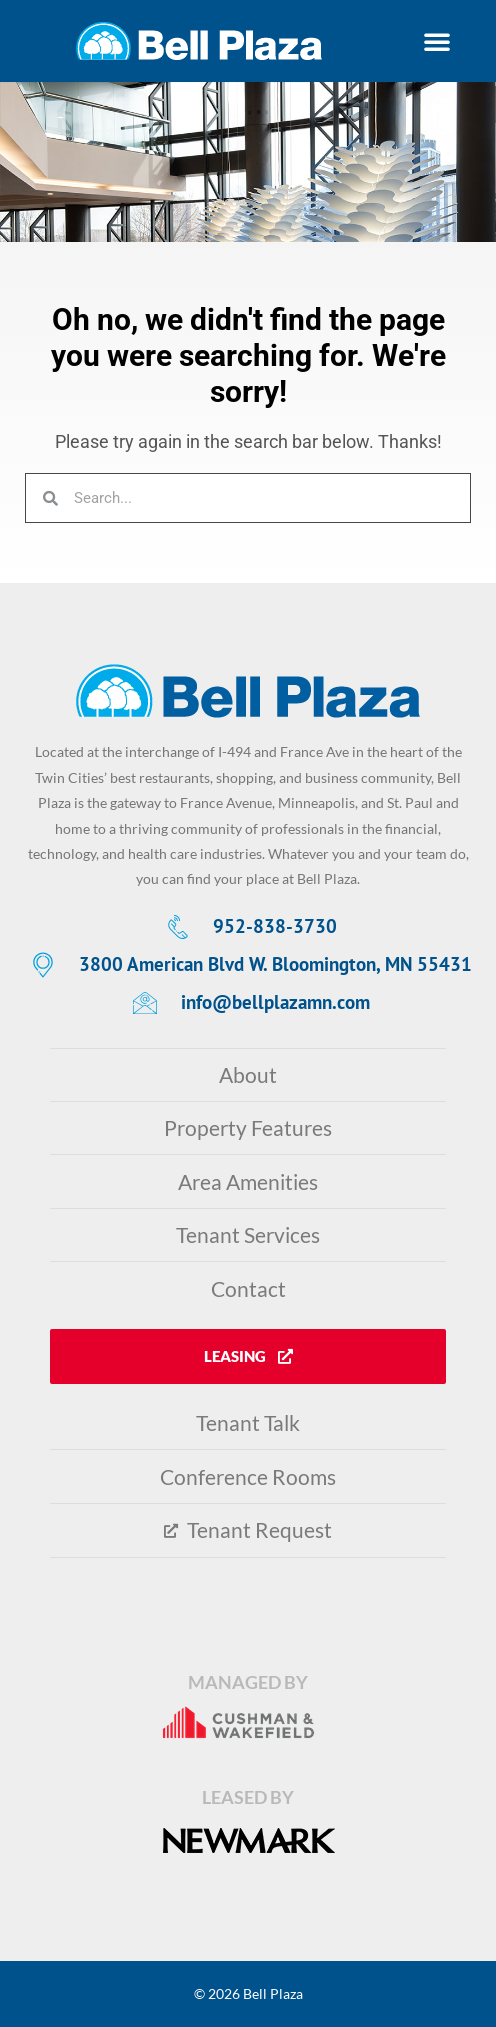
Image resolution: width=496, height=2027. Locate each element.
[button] (436, 41)
